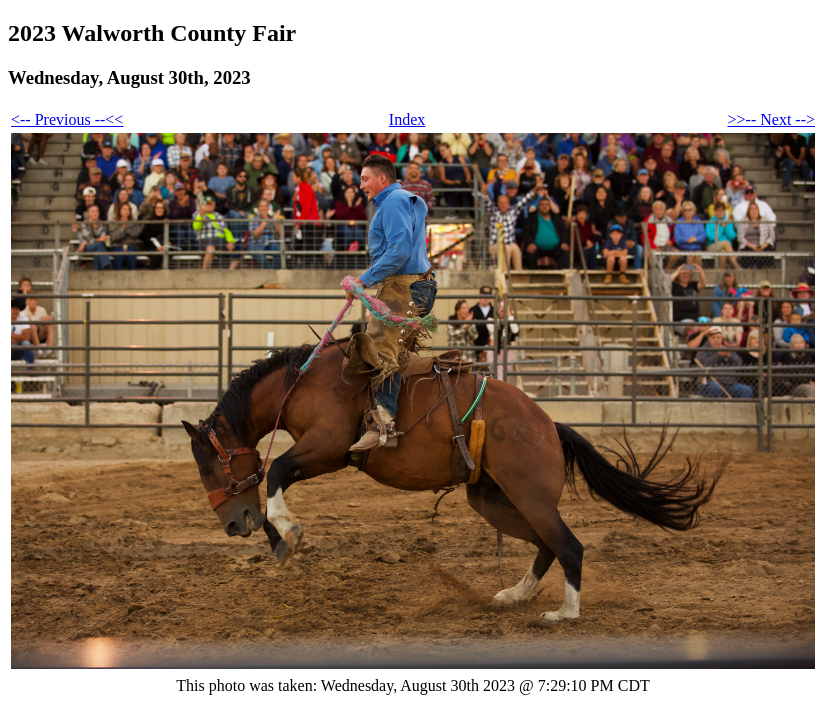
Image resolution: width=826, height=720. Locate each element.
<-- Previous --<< (67, 119)
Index (407, 119)
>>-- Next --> (771, 119)
